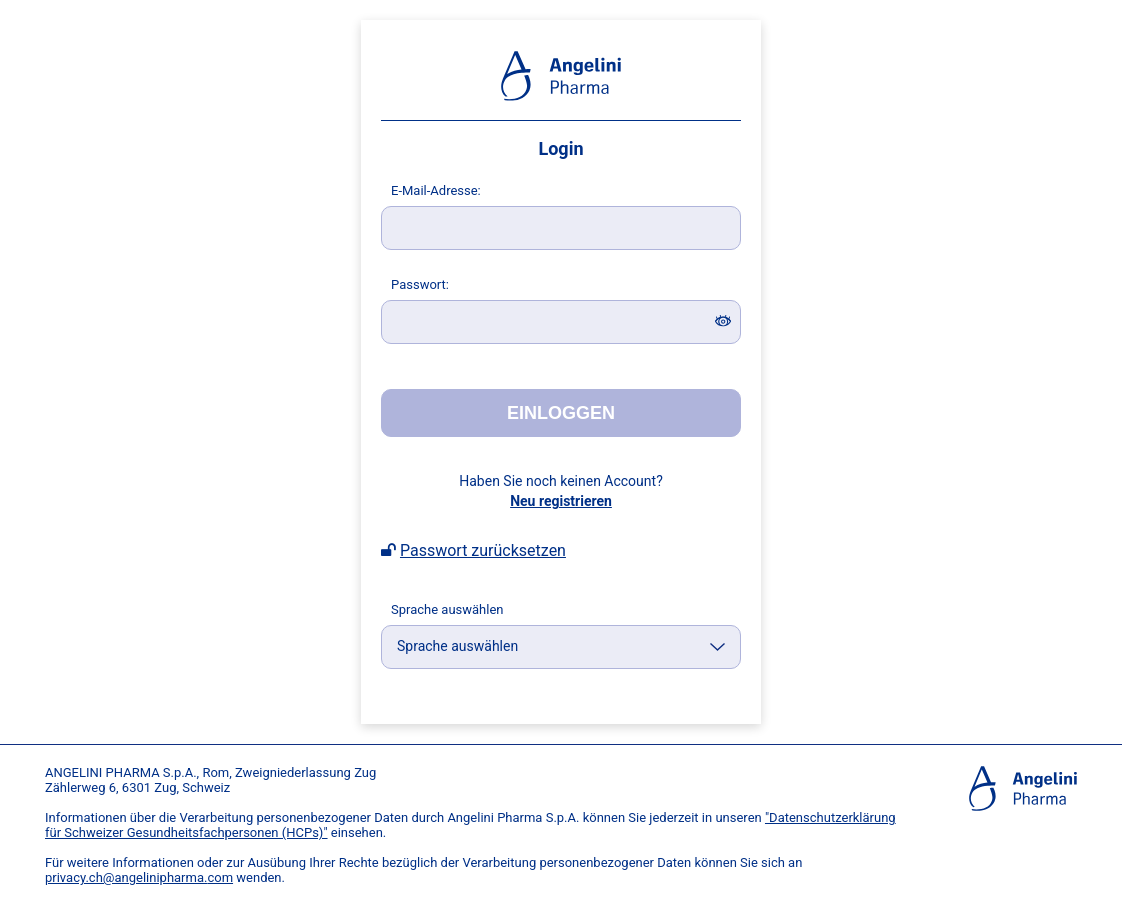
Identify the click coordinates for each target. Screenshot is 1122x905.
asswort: (420, 284)
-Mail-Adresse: (436, 190)
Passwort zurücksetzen (483, 550)
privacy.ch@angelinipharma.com (139, 877)
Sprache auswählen (447, 609)
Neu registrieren (561, 501)
